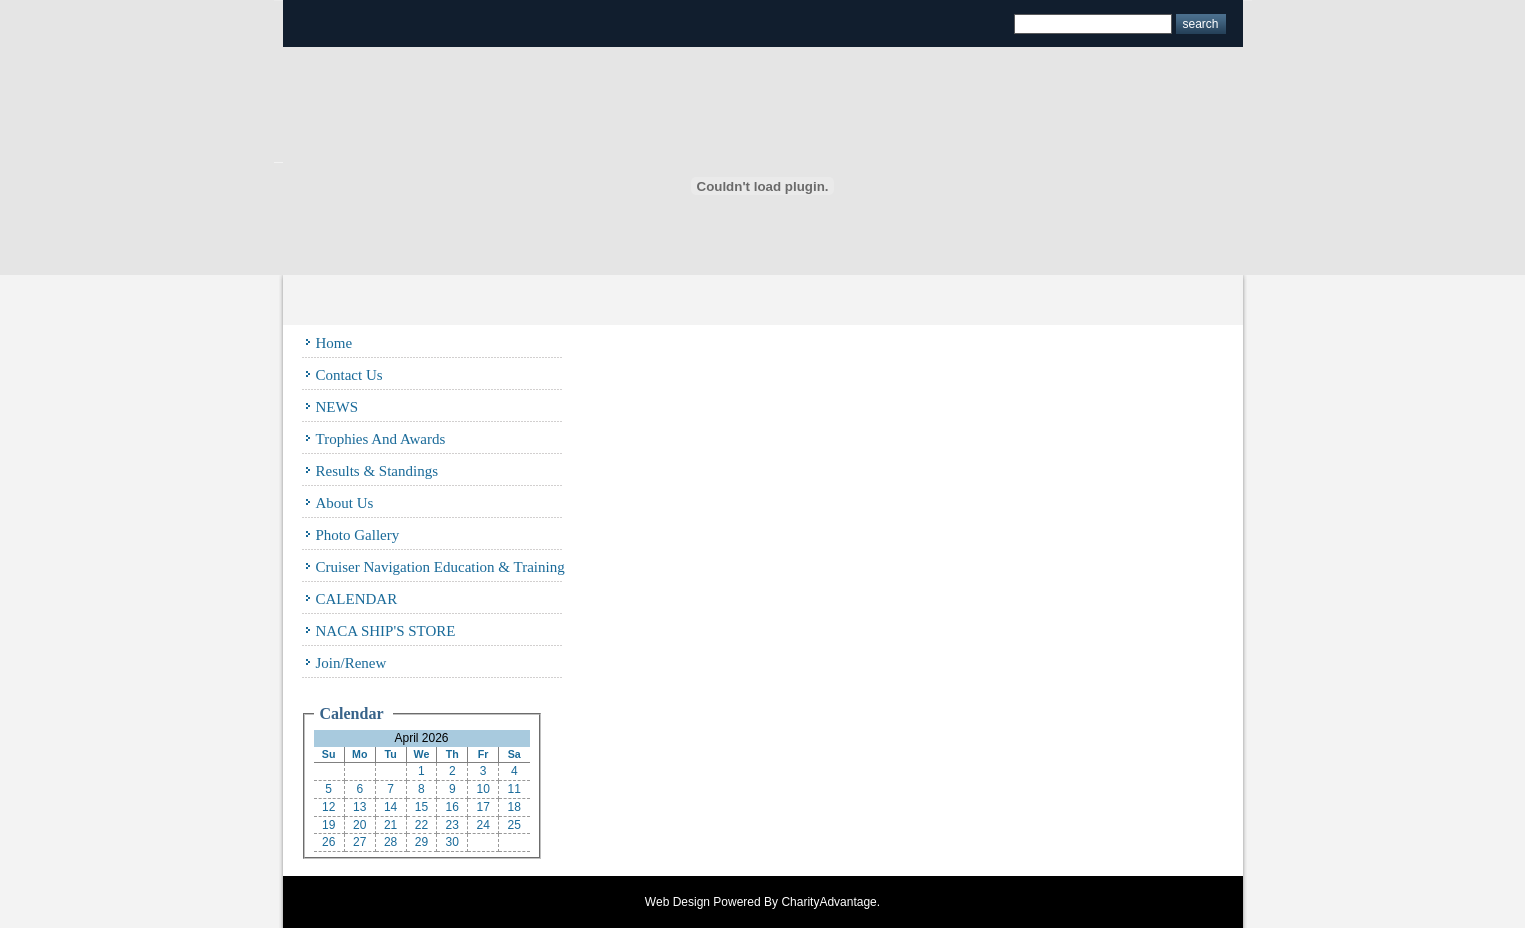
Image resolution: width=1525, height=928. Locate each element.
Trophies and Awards (381, 439)
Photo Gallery (358, 535)
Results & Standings (377, 471)
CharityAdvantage (828, 902)
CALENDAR (357, 599)
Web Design (677, 902)
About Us (345, 503)
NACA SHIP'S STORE (386, 631)
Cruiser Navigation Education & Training (440, 567)
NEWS (337, 407)
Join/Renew (351, 663)
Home (334, 343)
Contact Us (349, 375)
